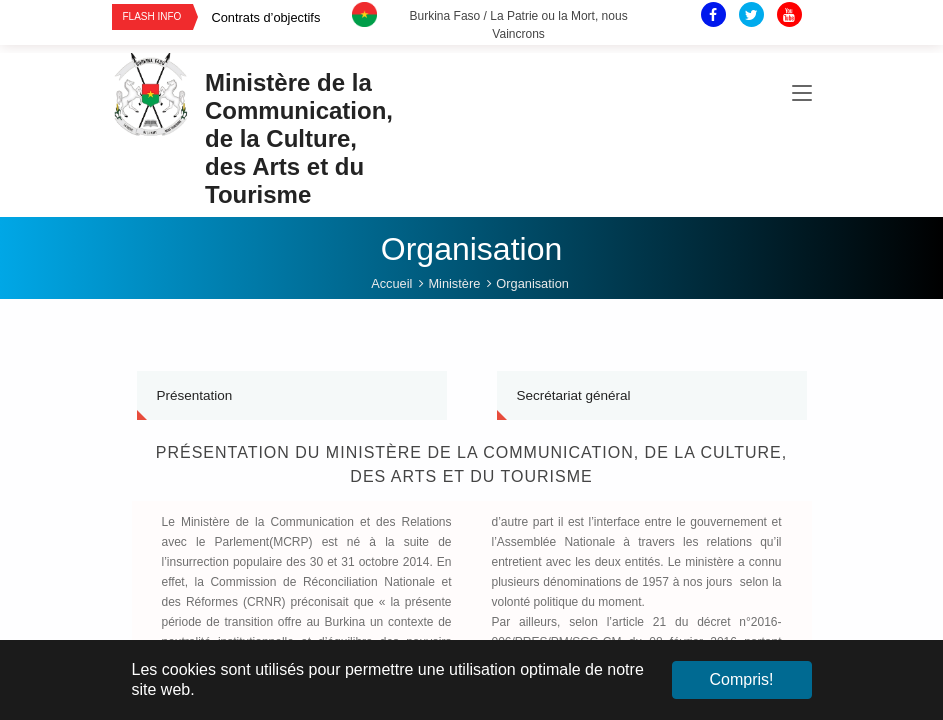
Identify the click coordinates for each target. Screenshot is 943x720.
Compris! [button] (741, 679)
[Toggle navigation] (802, 94)
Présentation (195, 395)
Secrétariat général (574, 395)
